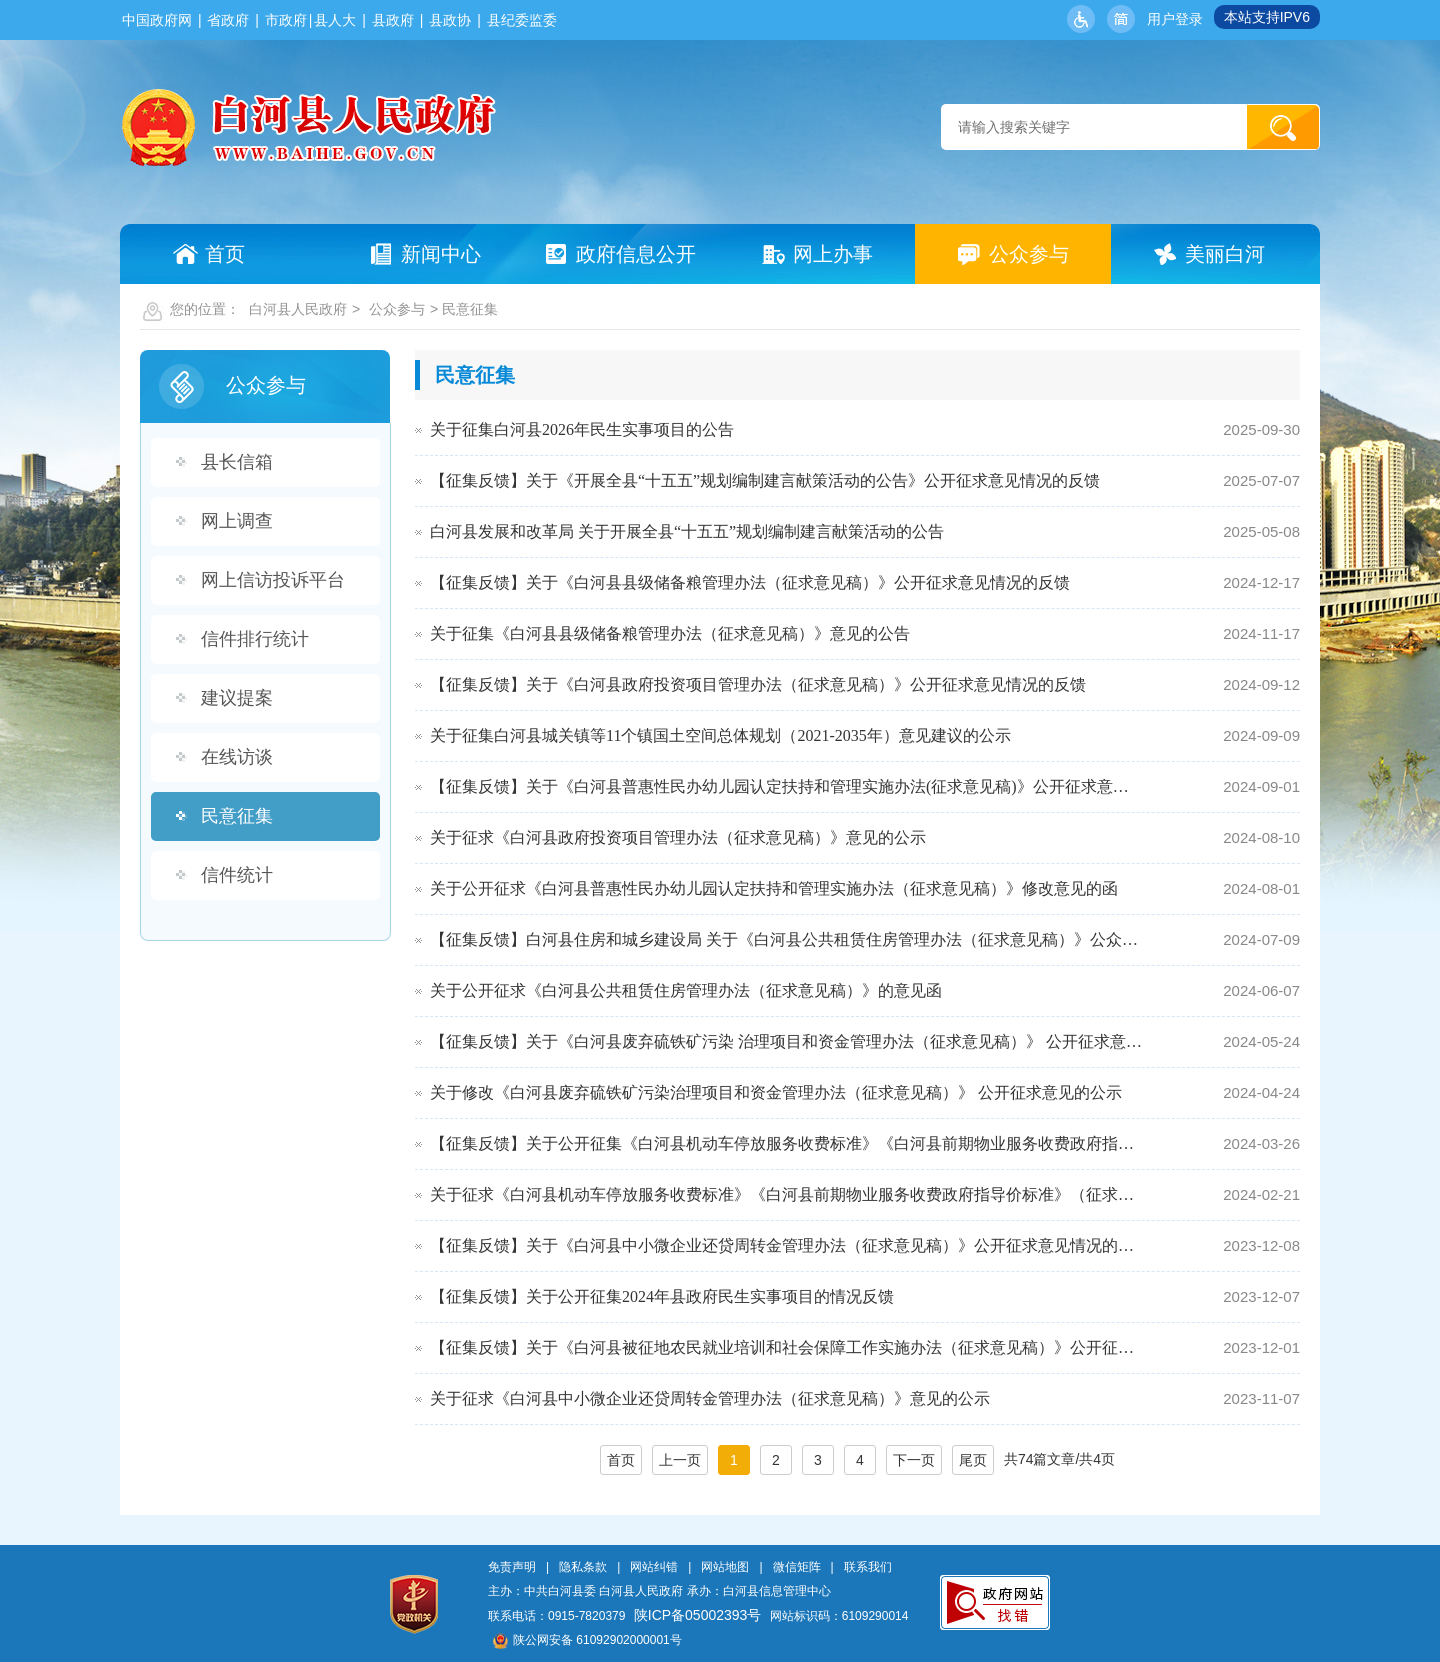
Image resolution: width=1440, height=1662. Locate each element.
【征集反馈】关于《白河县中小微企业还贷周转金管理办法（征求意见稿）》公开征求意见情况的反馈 (786, 1245)
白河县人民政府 (298, 309)
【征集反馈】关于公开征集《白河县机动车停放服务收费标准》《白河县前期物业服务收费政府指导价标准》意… (786, 1143)
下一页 (914, 1460)
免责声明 (512, 1567)
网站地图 (725, 1567)
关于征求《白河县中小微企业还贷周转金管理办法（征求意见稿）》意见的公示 (710, 1398)
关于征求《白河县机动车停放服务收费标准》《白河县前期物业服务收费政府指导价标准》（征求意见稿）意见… (786, 1194)
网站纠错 (654, 1567)
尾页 (973, 1460)
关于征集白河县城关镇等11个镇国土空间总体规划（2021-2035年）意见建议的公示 (720, 735)
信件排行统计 (255, 639)
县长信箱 (237, 462)
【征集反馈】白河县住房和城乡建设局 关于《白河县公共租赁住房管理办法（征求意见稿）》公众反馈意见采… (786, 939)
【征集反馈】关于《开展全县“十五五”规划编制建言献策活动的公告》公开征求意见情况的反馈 (765, 480)
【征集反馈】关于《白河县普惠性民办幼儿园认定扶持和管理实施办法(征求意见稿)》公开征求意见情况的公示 (786, 786)
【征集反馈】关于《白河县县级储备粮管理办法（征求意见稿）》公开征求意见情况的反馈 (750, 582)
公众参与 (397, 309)
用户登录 (1175, 19)
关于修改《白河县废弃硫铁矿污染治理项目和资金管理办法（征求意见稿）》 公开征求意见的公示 (776, 1092)
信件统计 (237, 875)
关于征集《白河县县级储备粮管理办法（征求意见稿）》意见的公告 (670, 633)
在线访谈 (237, 757)
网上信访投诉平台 (273, 580)
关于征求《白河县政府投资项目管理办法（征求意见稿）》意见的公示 (678, 837)
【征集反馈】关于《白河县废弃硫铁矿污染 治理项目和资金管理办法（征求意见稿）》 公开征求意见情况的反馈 (786, 1041)
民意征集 (237, 816)
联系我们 (868, 1567)
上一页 (680, 1460)
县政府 (393, 20)
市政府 (286, 20)
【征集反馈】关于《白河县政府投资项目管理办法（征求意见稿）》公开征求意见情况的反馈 (758, 684)
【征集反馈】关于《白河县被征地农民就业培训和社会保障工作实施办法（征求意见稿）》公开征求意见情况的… (786, 1347)
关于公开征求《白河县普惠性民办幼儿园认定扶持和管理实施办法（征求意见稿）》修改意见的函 (774, 888)
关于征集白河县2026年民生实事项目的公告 (582, 429)
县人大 (335, 20)
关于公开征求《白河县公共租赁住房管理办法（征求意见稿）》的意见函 (686, 990)
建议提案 (237, 698)
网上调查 (237, 521)
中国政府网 (157, 20)
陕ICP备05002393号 (698, 1615)
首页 (621, 1460)
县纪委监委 (522, 20)
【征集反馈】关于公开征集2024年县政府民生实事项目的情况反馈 (662, 1296)
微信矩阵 (797, 1567)
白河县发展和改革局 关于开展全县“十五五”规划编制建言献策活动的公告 (687, 531)
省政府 (228, 20)
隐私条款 (583, 1567)
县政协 (450, 20)
